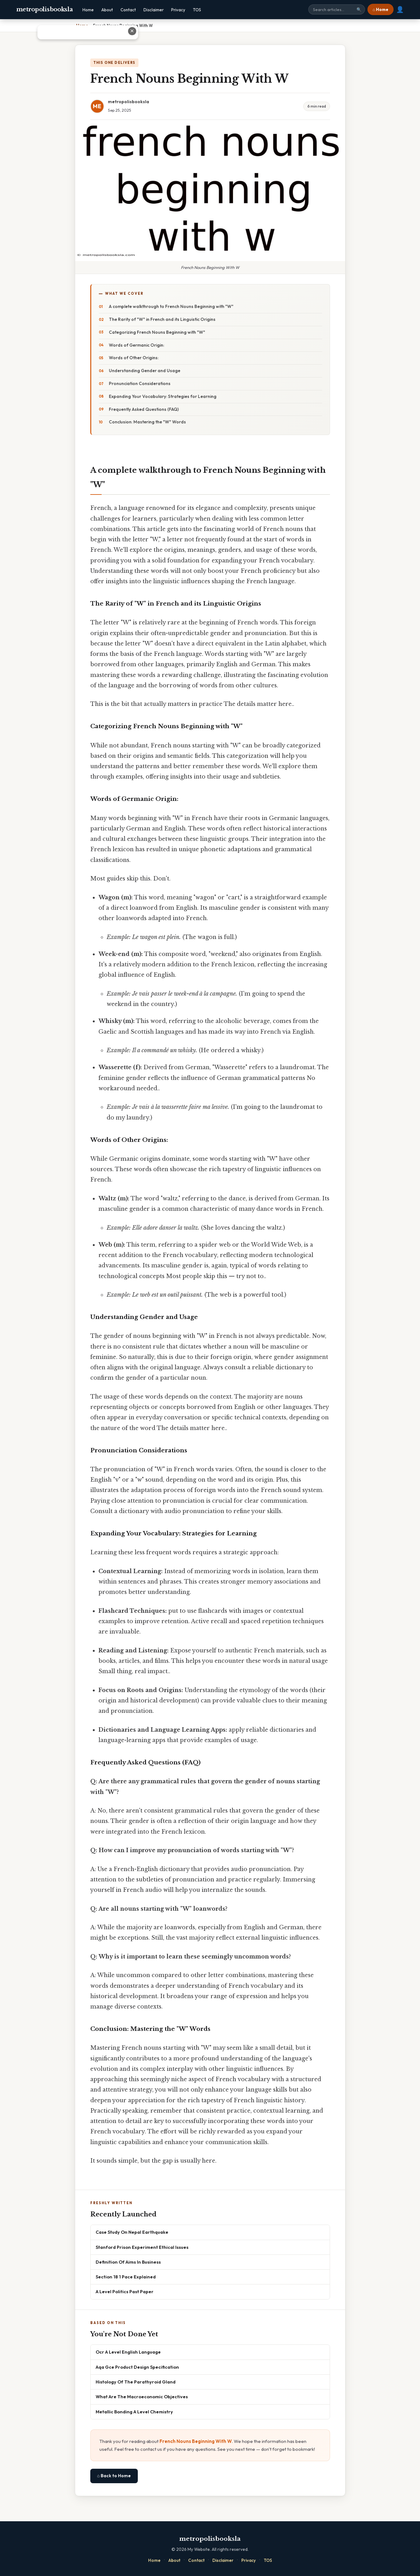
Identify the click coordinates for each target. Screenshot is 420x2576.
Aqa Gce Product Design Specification (137, 2367)
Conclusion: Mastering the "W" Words (147, 422)
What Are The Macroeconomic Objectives (142, 2397)
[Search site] (336, 9)
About (107, 9)
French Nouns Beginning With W (196, 2441)
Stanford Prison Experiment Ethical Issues (142, 2247)
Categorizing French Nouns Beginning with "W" (157, 332)
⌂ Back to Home (114, 2475)
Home (88, 9)
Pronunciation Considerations (140, 383)
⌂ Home (380, 9)
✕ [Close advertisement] (409, 31)
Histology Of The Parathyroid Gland (136, 2382)
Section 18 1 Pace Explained (126, 2277)
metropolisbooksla (44, 9)
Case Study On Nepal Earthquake (132, 2232)
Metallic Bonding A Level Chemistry (134, 2412)
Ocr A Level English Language (128, 2352)
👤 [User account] (400, 9)
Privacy (178, 9)
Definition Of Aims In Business (128, 2262)
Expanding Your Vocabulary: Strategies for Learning (162, 396)
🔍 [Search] (358, 10)
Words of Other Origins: (134, 357)
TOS (197, 9)
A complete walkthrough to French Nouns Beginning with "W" (171, 306)
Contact (128, 9)
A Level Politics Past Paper (125, 2291)
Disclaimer (153, 9)
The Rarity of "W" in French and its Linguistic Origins (162, 319)
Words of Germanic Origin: (136, 345)
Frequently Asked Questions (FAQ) (144, 409)
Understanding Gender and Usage (144, 370)
